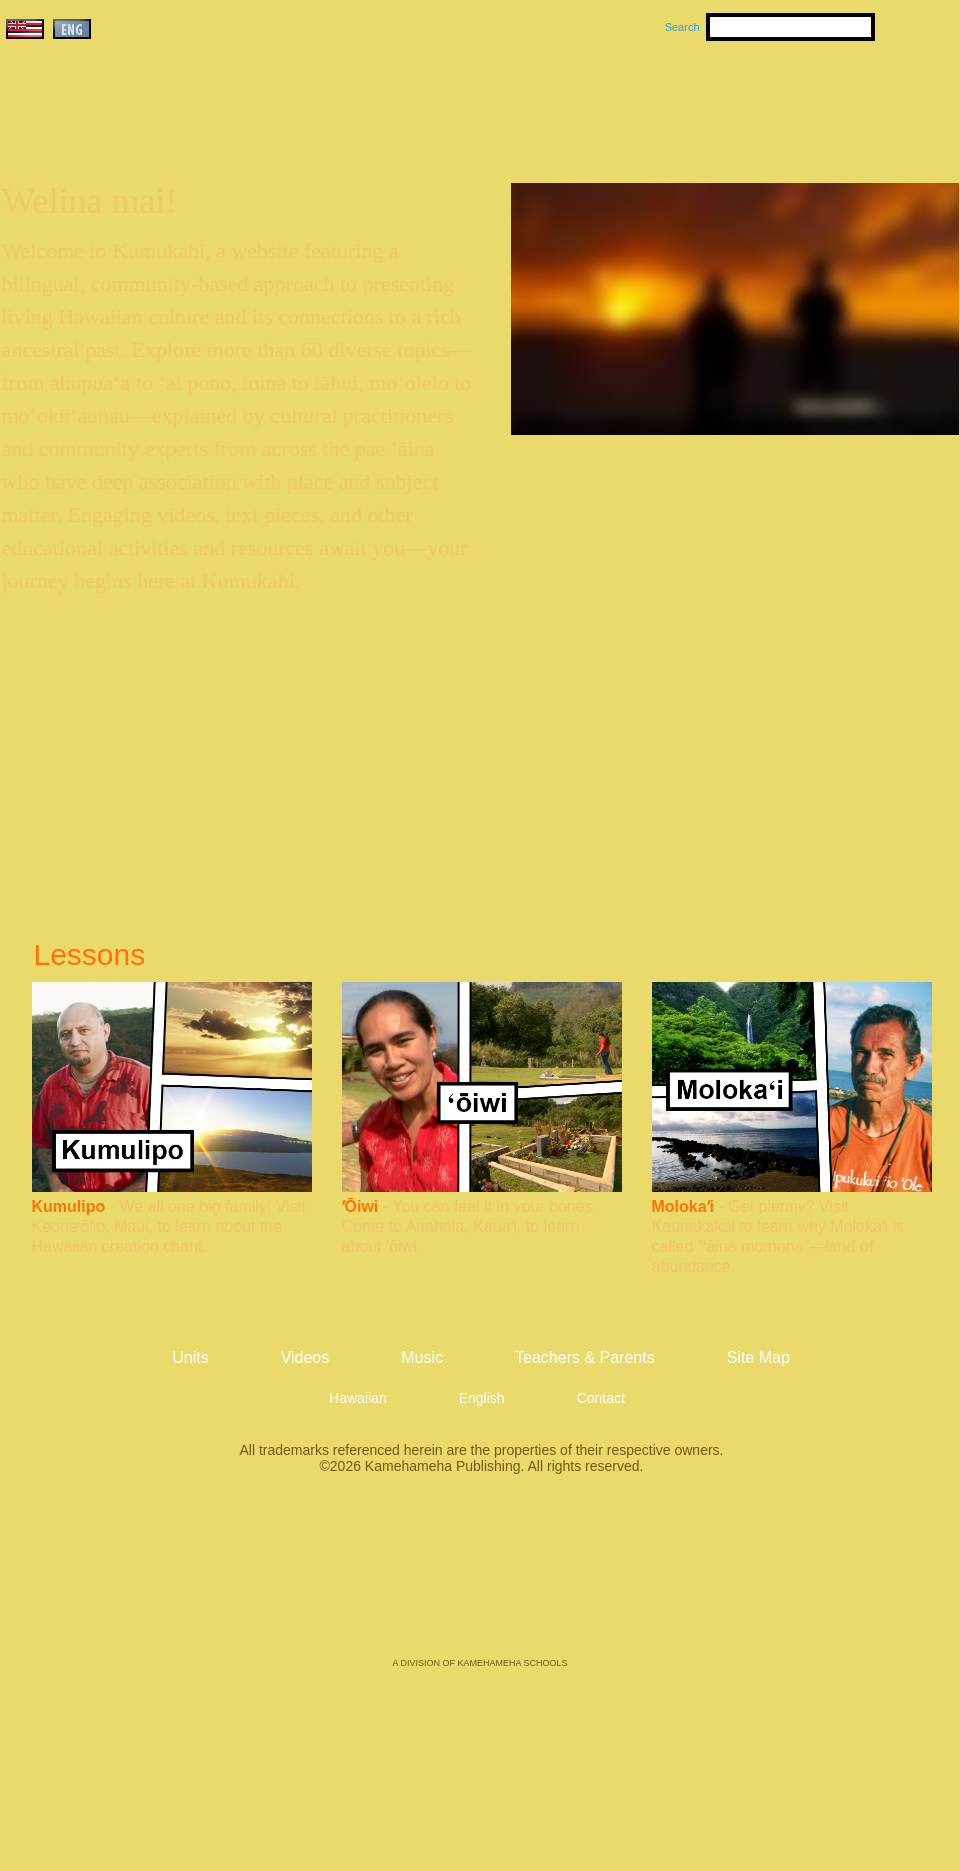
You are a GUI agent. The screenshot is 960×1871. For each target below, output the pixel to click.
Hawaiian (358, 1398)
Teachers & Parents (837, 101)
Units (451, 101)
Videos (670, 101)
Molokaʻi (683, 1206)
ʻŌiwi (360, 1206)
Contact (601, 1398)
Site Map (758, 1357)
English (482, 1398)
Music (576, 101)
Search (682, 27)
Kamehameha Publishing (480, 1580)
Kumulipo (69, 1206)
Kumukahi (173, 127)
